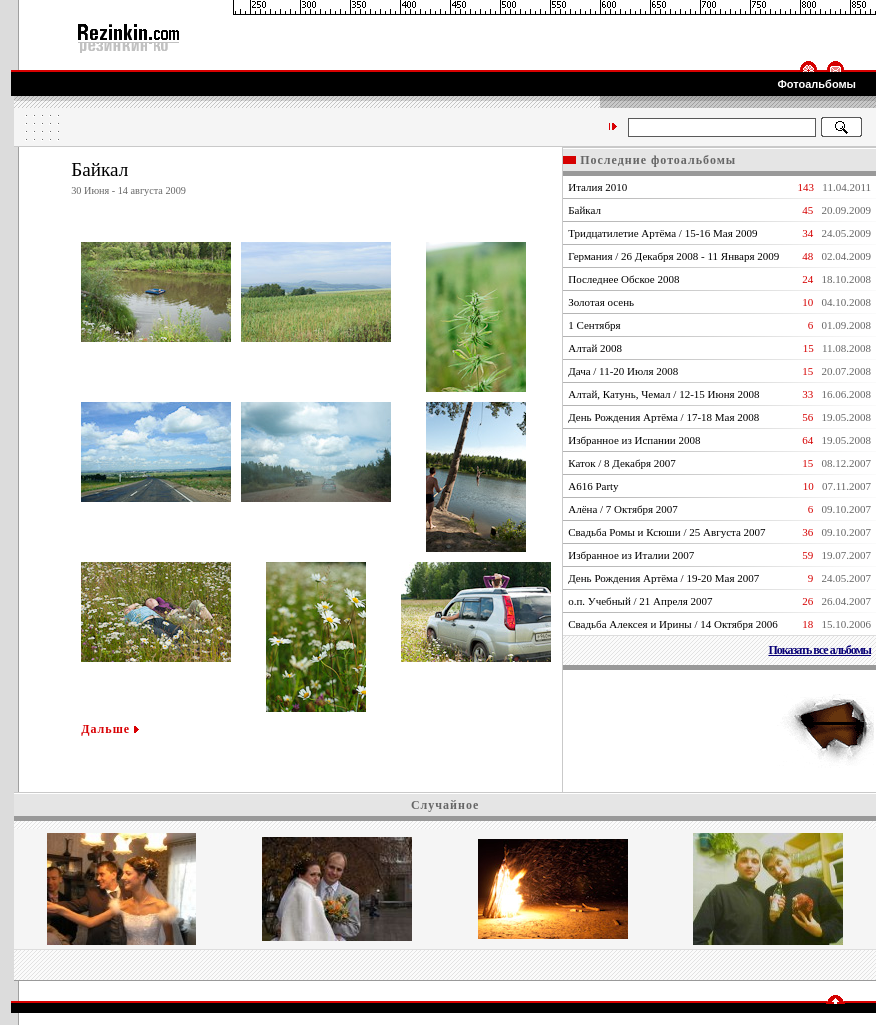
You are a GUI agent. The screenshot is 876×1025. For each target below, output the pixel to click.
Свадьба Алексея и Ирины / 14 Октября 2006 (673, 624)
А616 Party (593, 486)
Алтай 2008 (595, 348)
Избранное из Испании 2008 (634, 440)
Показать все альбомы (819, 650)
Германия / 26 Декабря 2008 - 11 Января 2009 (673, 256)
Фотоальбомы (816, 84)
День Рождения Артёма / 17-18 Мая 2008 (663, 417)
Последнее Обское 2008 (623, 279)
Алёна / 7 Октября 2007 (623, 509)
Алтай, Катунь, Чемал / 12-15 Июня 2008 (663, 394)
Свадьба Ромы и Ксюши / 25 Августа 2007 (666, 532)
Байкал (584, 210)
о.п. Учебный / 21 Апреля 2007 (640, 601)
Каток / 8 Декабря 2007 (622, 463)
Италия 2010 (597, 187)
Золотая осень (601, 302)
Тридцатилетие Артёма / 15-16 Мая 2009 (662, 233)
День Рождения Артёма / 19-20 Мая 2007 (663, 578)
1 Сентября (594, 325)
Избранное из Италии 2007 (631, 555)
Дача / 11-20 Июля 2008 (623, 371)
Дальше (110, 729)
